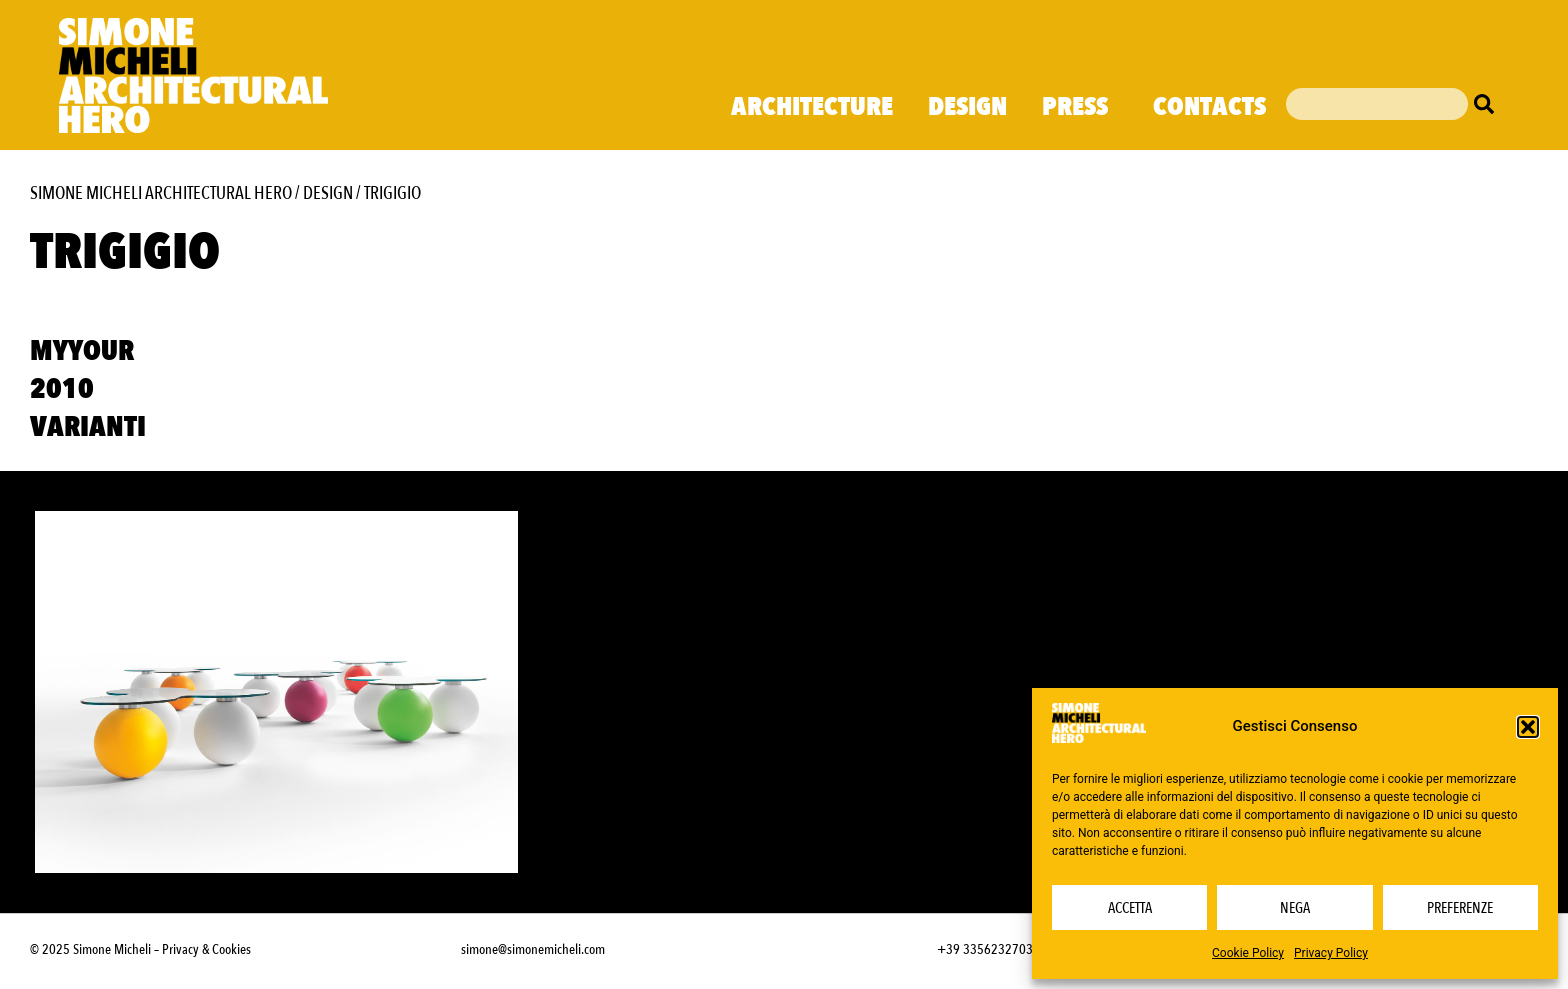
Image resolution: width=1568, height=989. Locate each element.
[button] (1528, 727)
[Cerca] (1489, 104)
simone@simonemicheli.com (533, 949)
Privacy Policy (1331, 953)
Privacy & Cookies (206, 949)
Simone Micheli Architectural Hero (161, 193)
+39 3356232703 (985, 949)
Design (967, 107)
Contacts (1209, 107)
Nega (1295, 908)
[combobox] (1377, 104)
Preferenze (1460, 908)
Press (1080, 107)
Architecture (812, 107)
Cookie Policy (1248, 953)
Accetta (1130, 908)
